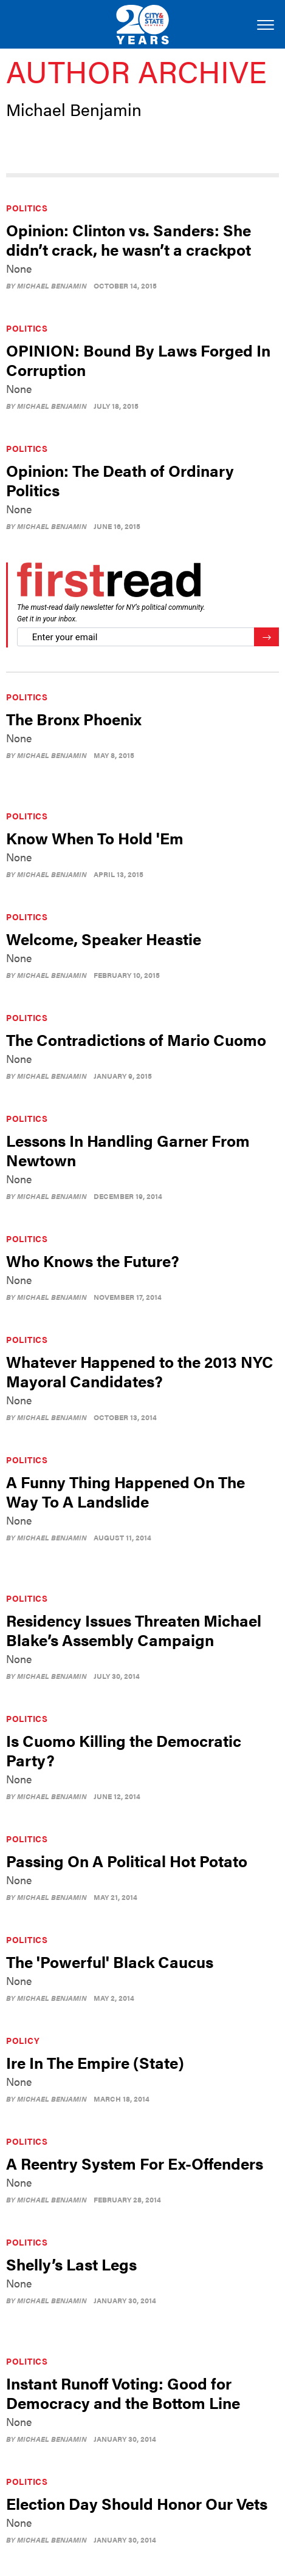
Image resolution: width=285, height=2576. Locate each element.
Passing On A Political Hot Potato (126, 1861)
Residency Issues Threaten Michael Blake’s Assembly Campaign (133, 1630)
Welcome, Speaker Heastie (103, 939)
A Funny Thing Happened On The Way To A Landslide (125, 1491)
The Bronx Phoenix (74, 719)
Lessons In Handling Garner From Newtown (128, 1150)
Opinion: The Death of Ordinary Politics (120, 480)
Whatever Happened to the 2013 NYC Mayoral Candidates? (139, 1371)
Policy (22, 2040)
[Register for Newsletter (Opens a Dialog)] (266, 636)
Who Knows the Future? (92, 1260)
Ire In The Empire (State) (95, 2062)
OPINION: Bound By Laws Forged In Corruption (138, 360)
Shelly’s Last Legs (71, 2264)
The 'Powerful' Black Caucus (109, 1961)
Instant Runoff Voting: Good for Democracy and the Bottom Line (123, 2393)
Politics (27, 208)
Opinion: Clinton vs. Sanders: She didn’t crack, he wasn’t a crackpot (128, 240)
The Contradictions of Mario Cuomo (136, 1039)
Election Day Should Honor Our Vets (136, 2503)
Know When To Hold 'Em (95, 838)
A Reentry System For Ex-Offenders (134, 2163)
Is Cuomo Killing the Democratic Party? (123, 1750)
